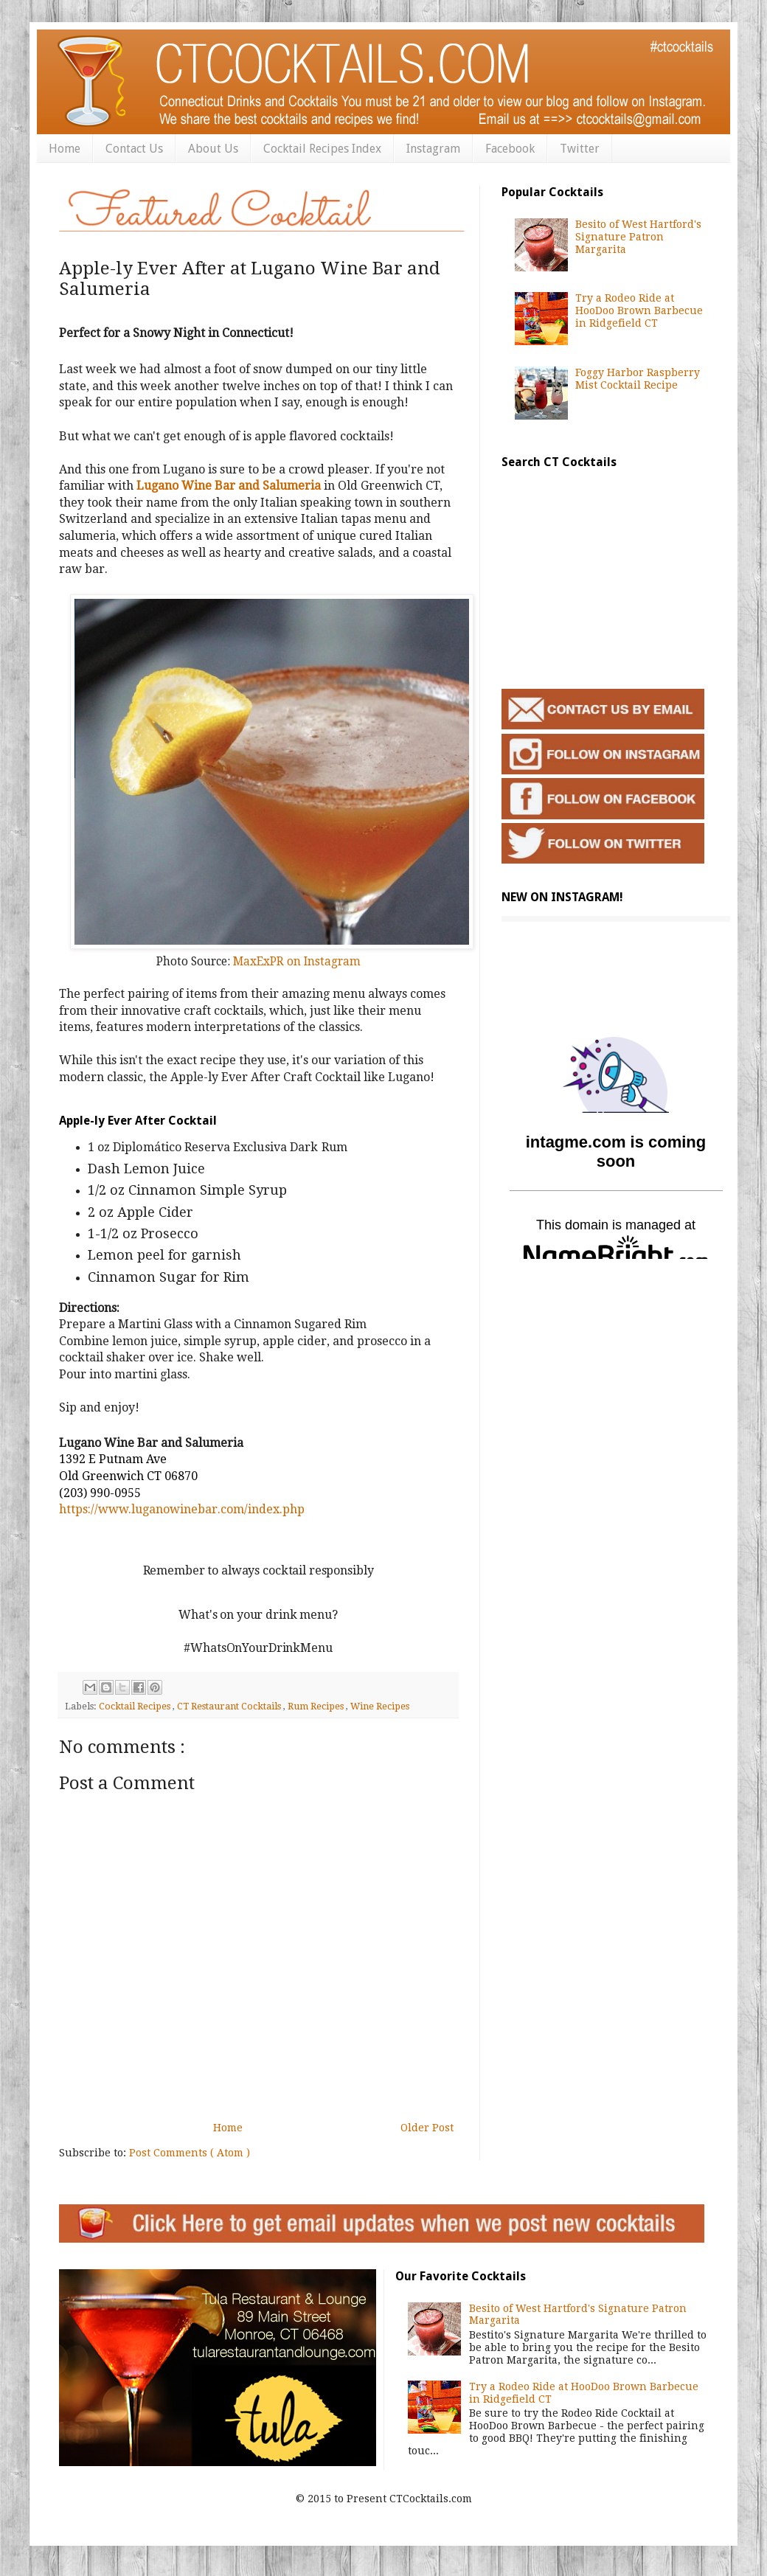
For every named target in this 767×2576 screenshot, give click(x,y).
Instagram (433, 149)
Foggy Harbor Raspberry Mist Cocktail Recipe (637, 379)
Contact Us (134, 149)
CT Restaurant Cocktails (230, 1706)
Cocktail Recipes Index (322, 149)
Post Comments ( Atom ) (189, 2153)
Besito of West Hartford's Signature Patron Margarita (638, 236)
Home (64, 149)
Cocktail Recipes (136, 1706)
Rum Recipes (317, 1706)
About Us (213, 149)
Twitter (580, 149)
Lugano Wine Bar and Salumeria (228, 486)
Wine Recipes (379, 1706)
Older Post (427, 2128)
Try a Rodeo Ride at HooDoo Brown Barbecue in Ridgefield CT (639, 310)
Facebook (510, 149)
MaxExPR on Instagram (297, 961)
